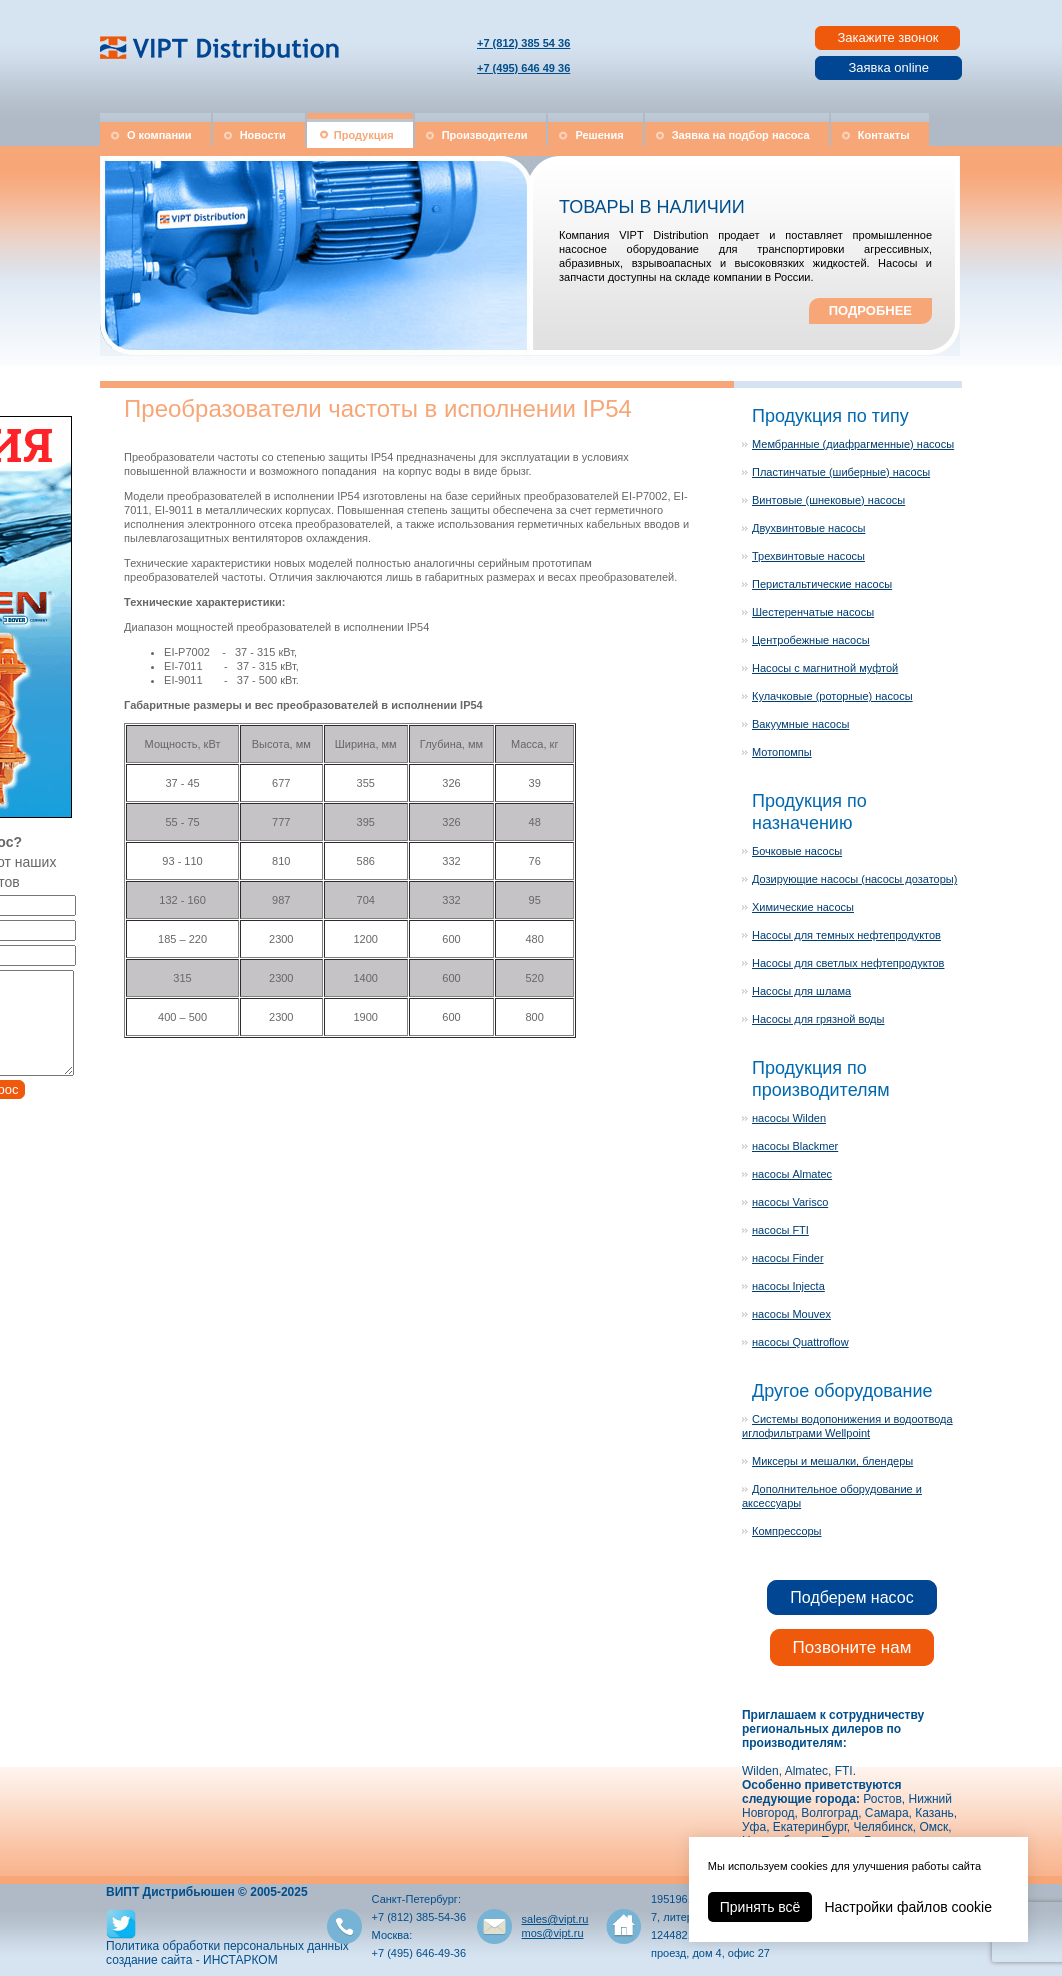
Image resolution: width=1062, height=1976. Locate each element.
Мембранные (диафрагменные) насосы (853, 444)
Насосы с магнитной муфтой (825, 668)
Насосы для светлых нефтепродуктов (848, 963)
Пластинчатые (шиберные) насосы (841, 472)
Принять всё (760, 1907)
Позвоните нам (852, 1647)
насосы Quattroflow (800, 1342)
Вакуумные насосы (800, 724)
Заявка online (888, 67)
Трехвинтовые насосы (808, 556)
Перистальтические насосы (822, 584)
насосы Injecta (788, 1286)
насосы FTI (780, 1230)
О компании (159, 135)
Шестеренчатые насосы (813, 612)
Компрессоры (787, 1531)
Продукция (364, 135)
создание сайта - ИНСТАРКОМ (192, 1960)
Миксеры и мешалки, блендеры (832, 1461)
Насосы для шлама (801, 991)
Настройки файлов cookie (908, 1907)
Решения (599, 135)
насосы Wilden (789, 1118)
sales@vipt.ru (555, 1919)
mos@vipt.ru (553, 1933)
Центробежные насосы (811, 640)
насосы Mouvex (791, 1314)
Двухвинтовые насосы (808, 528)
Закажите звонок (887, 37)
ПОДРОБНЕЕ (870, 310)
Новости (263, 135)
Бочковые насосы (797, 851)
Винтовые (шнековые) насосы (828, 500)
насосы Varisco (790, 1202)
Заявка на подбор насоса (741, 135)
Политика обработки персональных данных (227, 1946)
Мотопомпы (782, 752)
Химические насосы (803, 907)
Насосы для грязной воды (818, 1019)
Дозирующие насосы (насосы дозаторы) (854, 879)
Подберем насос (851, 1597)
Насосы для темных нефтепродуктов (846, 935)
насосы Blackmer (795, 1146)
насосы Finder (788, 1258)
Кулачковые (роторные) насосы (832, 696)
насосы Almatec (792, 1174)
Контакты (884, 135)
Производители (485, 135)
